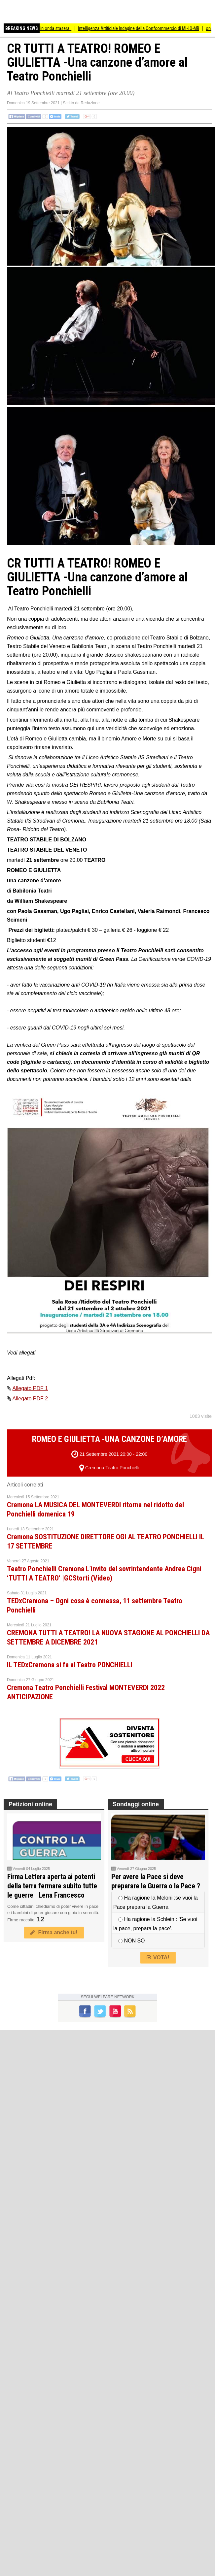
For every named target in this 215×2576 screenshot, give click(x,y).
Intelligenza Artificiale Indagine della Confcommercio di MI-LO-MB (143, 28)
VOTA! (158, 1957)
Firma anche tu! (53, 1932)
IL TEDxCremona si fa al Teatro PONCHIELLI (69, 1665)
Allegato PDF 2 (30, 1398)
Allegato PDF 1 (30, 1388)
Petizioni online (30, 1804)
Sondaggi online (136, 1804)
